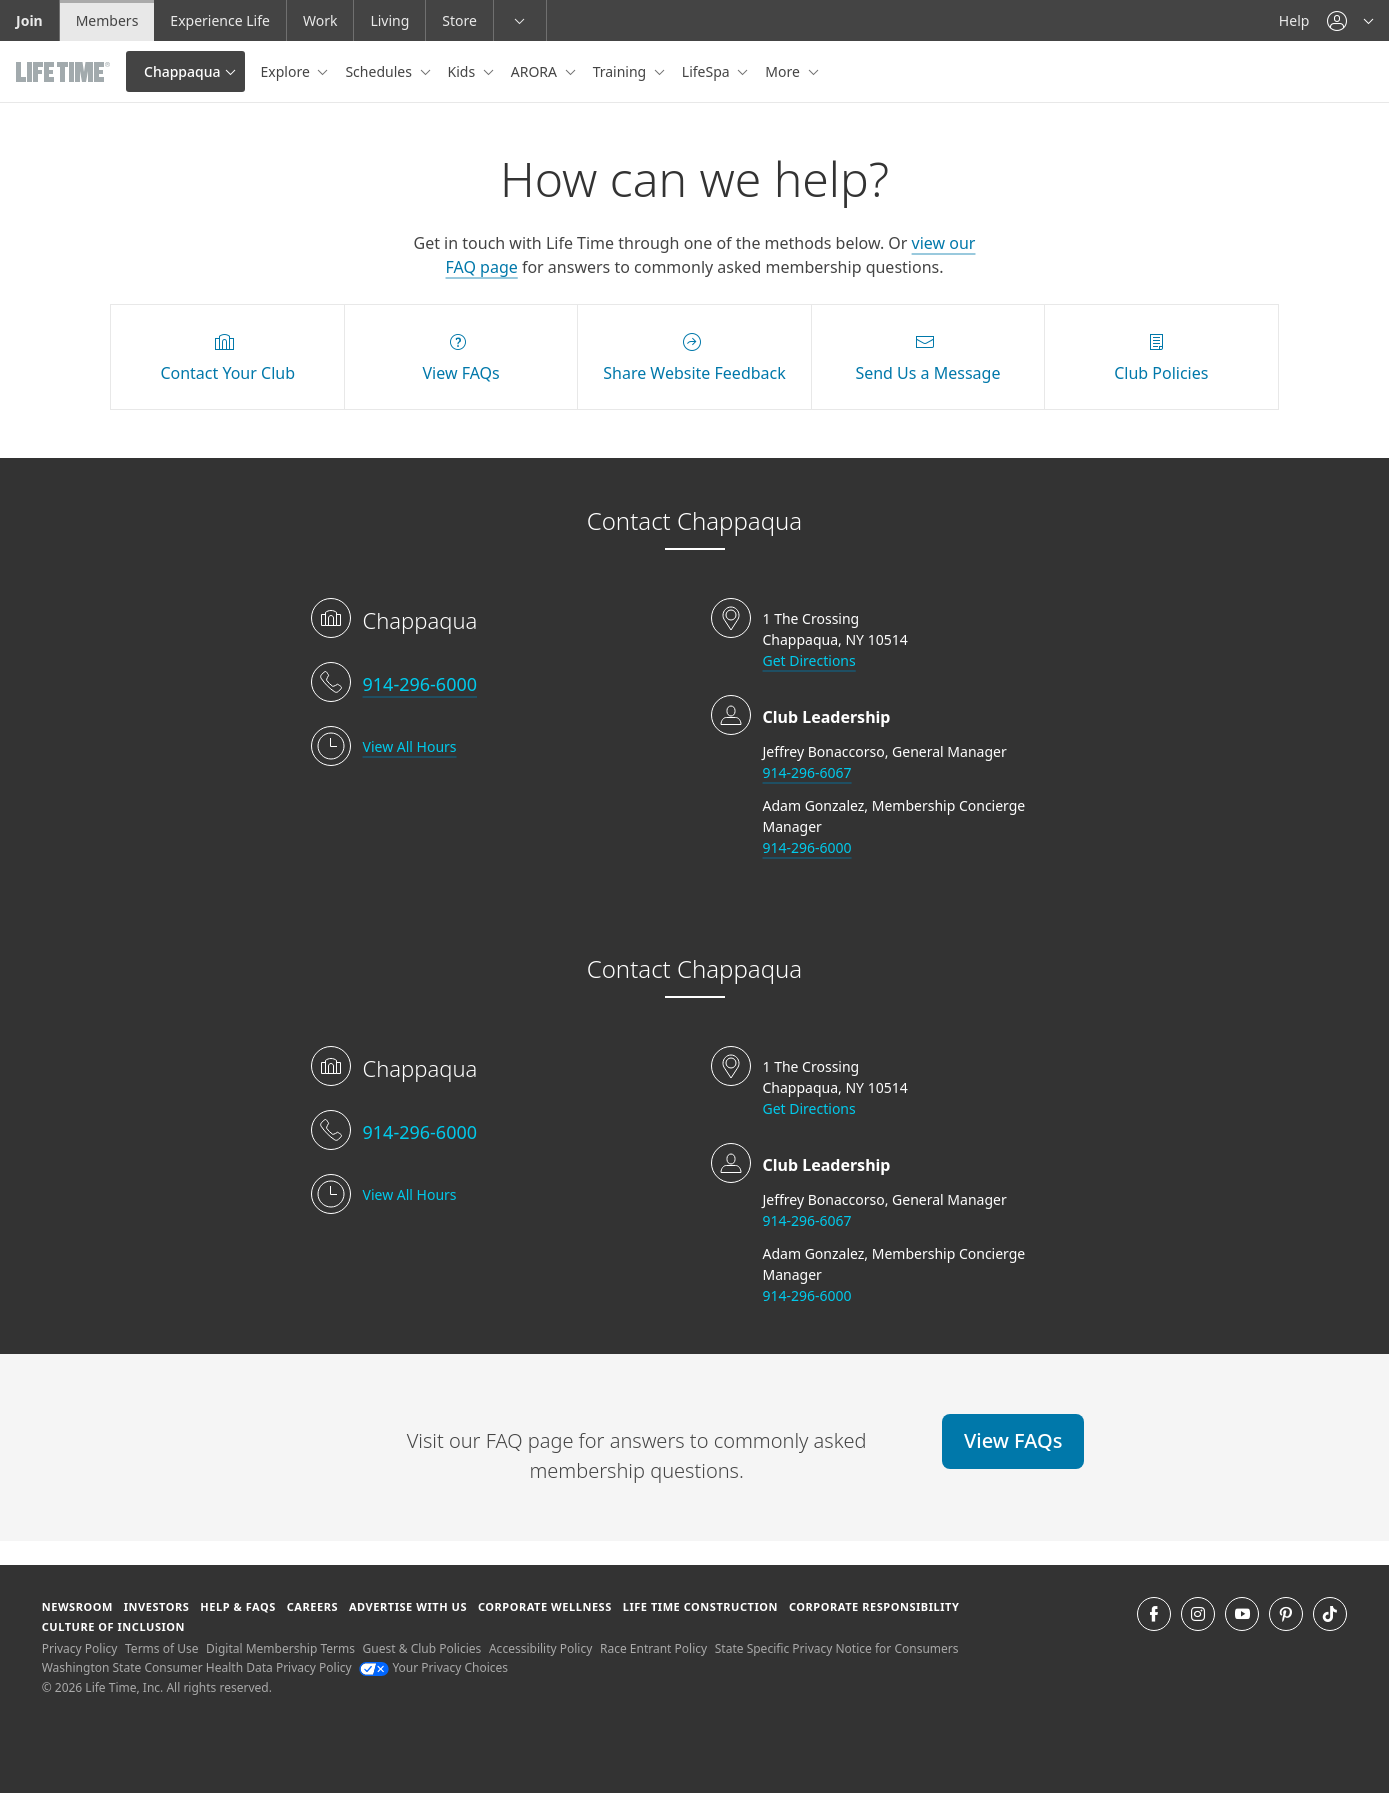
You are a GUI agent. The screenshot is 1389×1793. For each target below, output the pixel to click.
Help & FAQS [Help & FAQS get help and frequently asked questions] (238, 1606)
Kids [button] (463, 71)
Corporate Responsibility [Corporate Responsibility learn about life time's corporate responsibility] (874, 1606)
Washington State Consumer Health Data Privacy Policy (197, 1667)
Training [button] (621, 71)
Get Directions (809, 660)
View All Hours (410, 746)
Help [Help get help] (1294, 20)
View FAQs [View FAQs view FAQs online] (1013, 1440)
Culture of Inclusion (113, 1626)
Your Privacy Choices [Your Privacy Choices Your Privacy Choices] (433, 1667)
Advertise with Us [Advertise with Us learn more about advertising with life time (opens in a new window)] (408, 1606)
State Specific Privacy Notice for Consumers (837, 1648)
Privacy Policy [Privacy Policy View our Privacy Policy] (80, 1648)
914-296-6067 (807, 772)
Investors (157, 1606)
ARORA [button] (536, 71)
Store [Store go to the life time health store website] (459, 20)
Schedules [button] (380, 71)
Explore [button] (287, 71)
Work (320, 20)
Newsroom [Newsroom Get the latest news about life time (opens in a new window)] (77, 1606)
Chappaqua (182, 71)
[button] (1350, 20)
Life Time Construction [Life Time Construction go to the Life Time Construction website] (700, 1606)
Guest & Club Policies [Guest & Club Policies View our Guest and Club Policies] (422, 1648)
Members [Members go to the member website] (107, 20)
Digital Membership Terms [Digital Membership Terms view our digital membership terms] (280, 1648)
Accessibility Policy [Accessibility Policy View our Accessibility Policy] (540, 1648)
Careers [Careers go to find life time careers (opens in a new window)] (312, 1606)
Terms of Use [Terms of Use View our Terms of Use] (161, 1648)
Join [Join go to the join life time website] (29, 20)
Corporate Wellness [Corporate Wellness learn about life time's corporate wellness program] (545, 1606)
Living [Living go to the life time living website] (389, 20)
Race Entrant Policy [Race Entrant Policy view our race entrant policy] (653, 1648)
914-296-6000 (420, 684)
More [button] (784, 71)
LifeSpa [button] (707, 71)
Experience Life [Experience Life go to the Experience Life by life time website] (220, 20)
